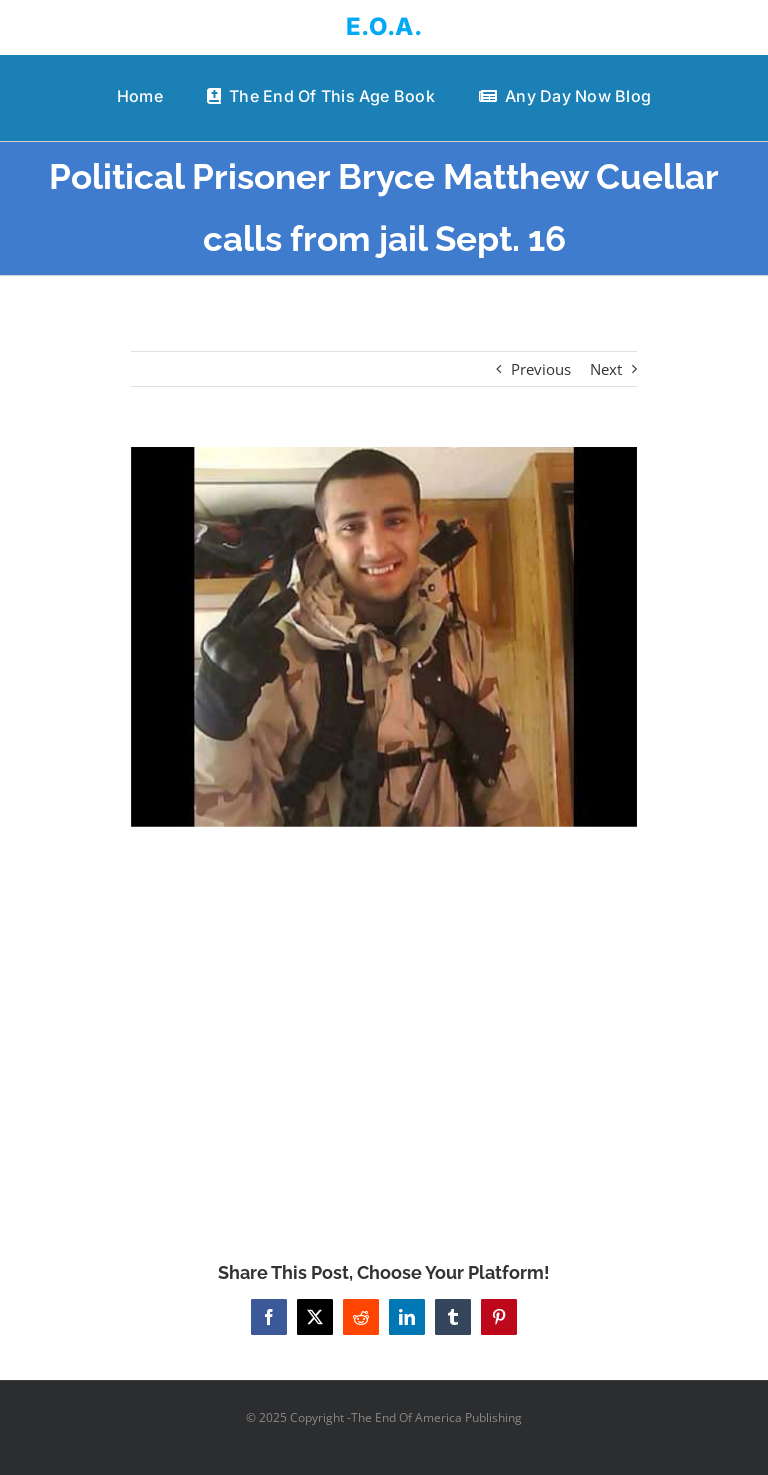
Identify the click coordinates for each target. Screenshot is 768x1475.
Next (606, 369)
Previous (541, 369)
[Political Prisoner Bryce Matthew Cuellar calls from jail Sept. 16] (384, 637)
